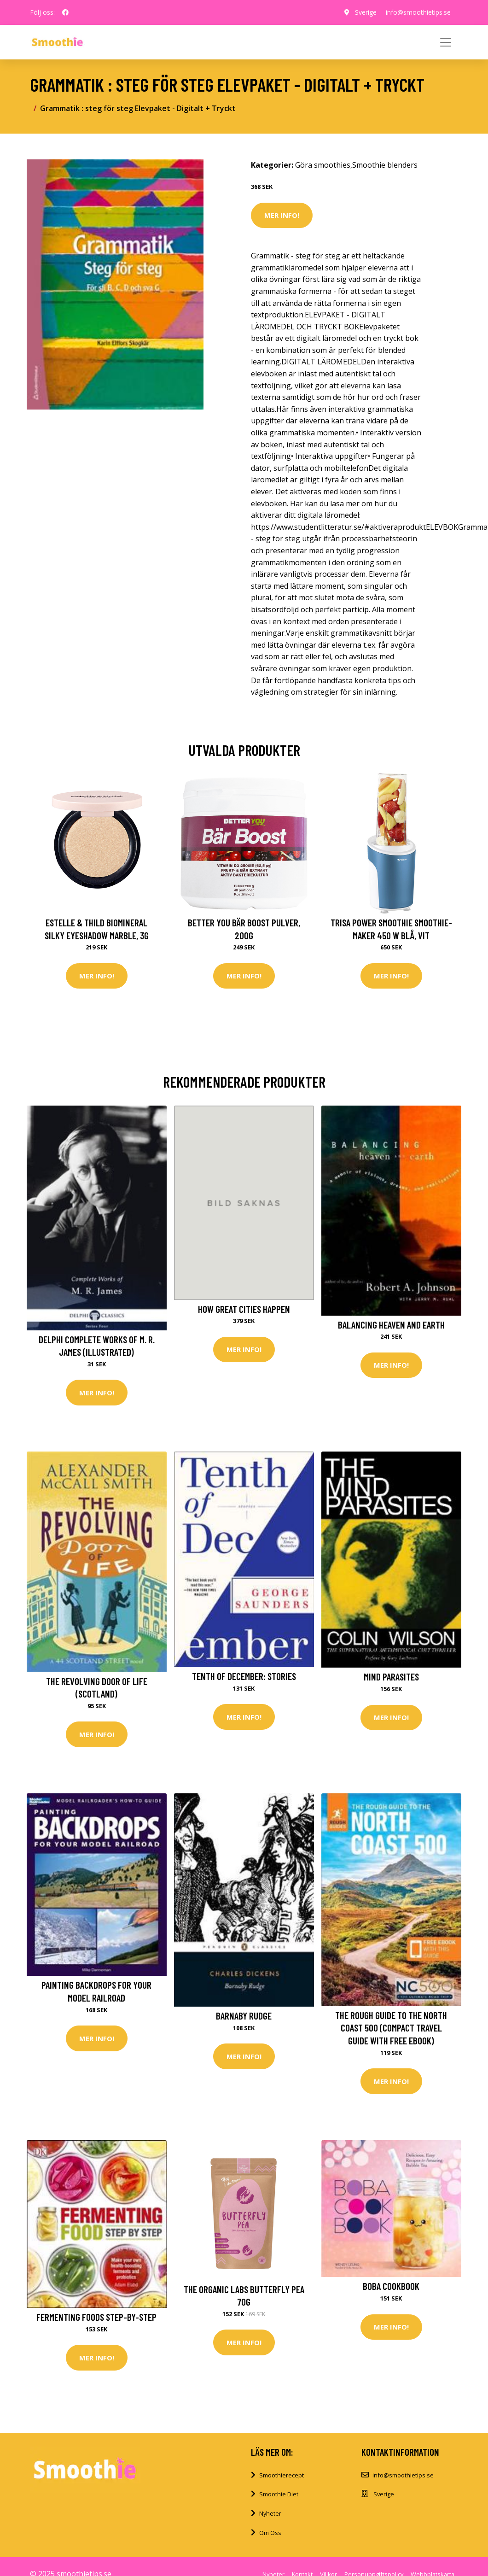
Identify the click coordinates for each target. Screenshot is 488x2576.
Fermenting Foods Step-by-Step (96, 2317)
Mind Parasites (391, 1676)
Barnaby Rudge (244, 2015)
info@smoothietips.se (418, 12)
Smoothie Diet (278, 2494)
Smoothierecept (281, 2475)
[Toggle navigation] (445, 42)
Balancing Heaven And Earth (391, 1324)
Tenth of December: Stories (244, 1676)
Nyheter (270, 2513)
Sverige (366, 12)
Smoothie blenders (385, 165)
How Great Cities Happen (244, 1309)
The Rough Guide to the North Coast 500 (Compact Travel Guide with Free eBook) (391, 2027)
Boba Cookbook (391, 2286)
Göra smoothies (322, 165)
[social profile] (65, 12)
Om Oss (270, 2533)
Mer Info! (281, 215)
